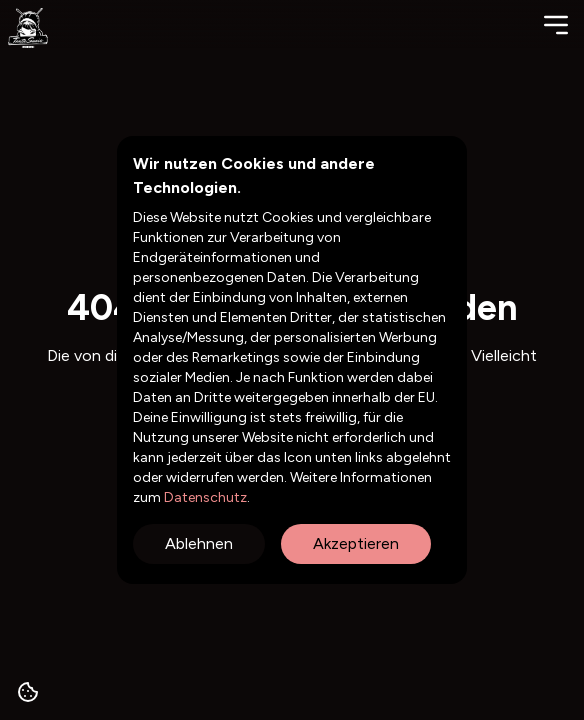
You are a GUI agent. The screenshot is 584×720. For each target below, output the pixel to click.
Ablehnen (199, 543)
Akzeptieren (356, 543)
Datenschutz (204, 497)
